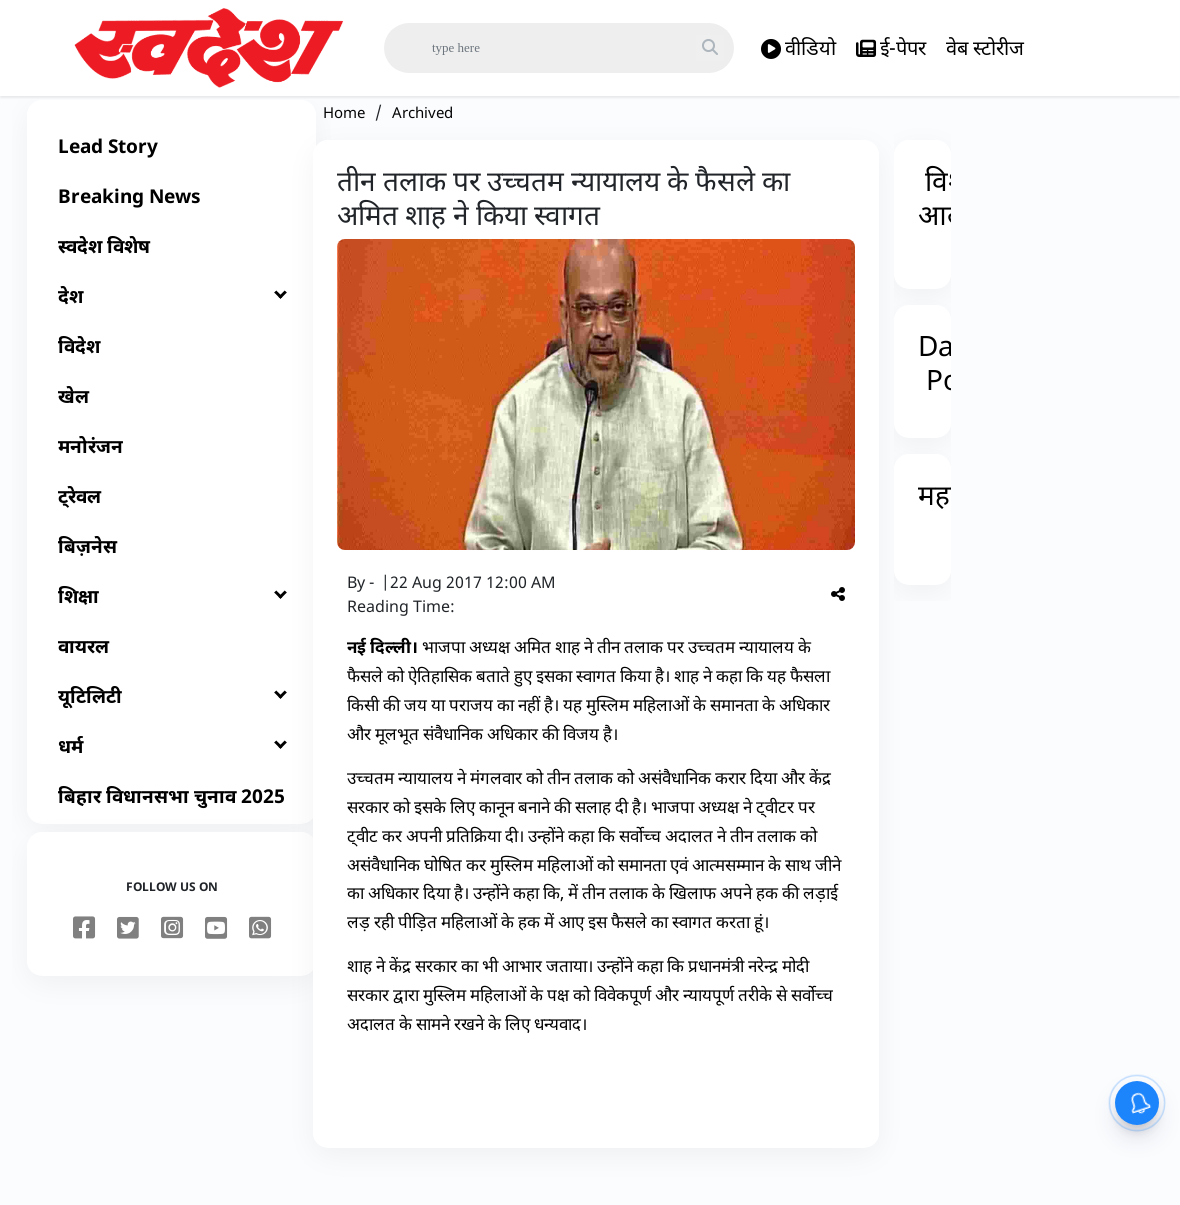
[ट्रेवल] (171, 526)
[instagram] (172, 959)
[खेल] (171, 426)
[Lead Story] (171, 176)
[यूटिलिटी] (171, 726)
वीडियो (798, 48)
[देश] (171, 326)
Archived (422, 142)
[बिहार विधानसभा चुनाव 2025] (171, 826)
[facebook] (84, 959)
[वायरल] (171, 676)
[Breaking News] (171, 226)
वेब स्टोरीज (985, 47)
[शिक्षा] (171, 626)
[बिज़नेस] (171, 576)
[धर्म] (171, 776)
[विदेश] (171, 376)
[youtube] (216, 959)
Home (344, 142)
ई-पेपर (891, 48)
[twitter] (128, 959)
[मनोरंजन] (171, 476)
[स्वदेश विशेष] (171, 276)
